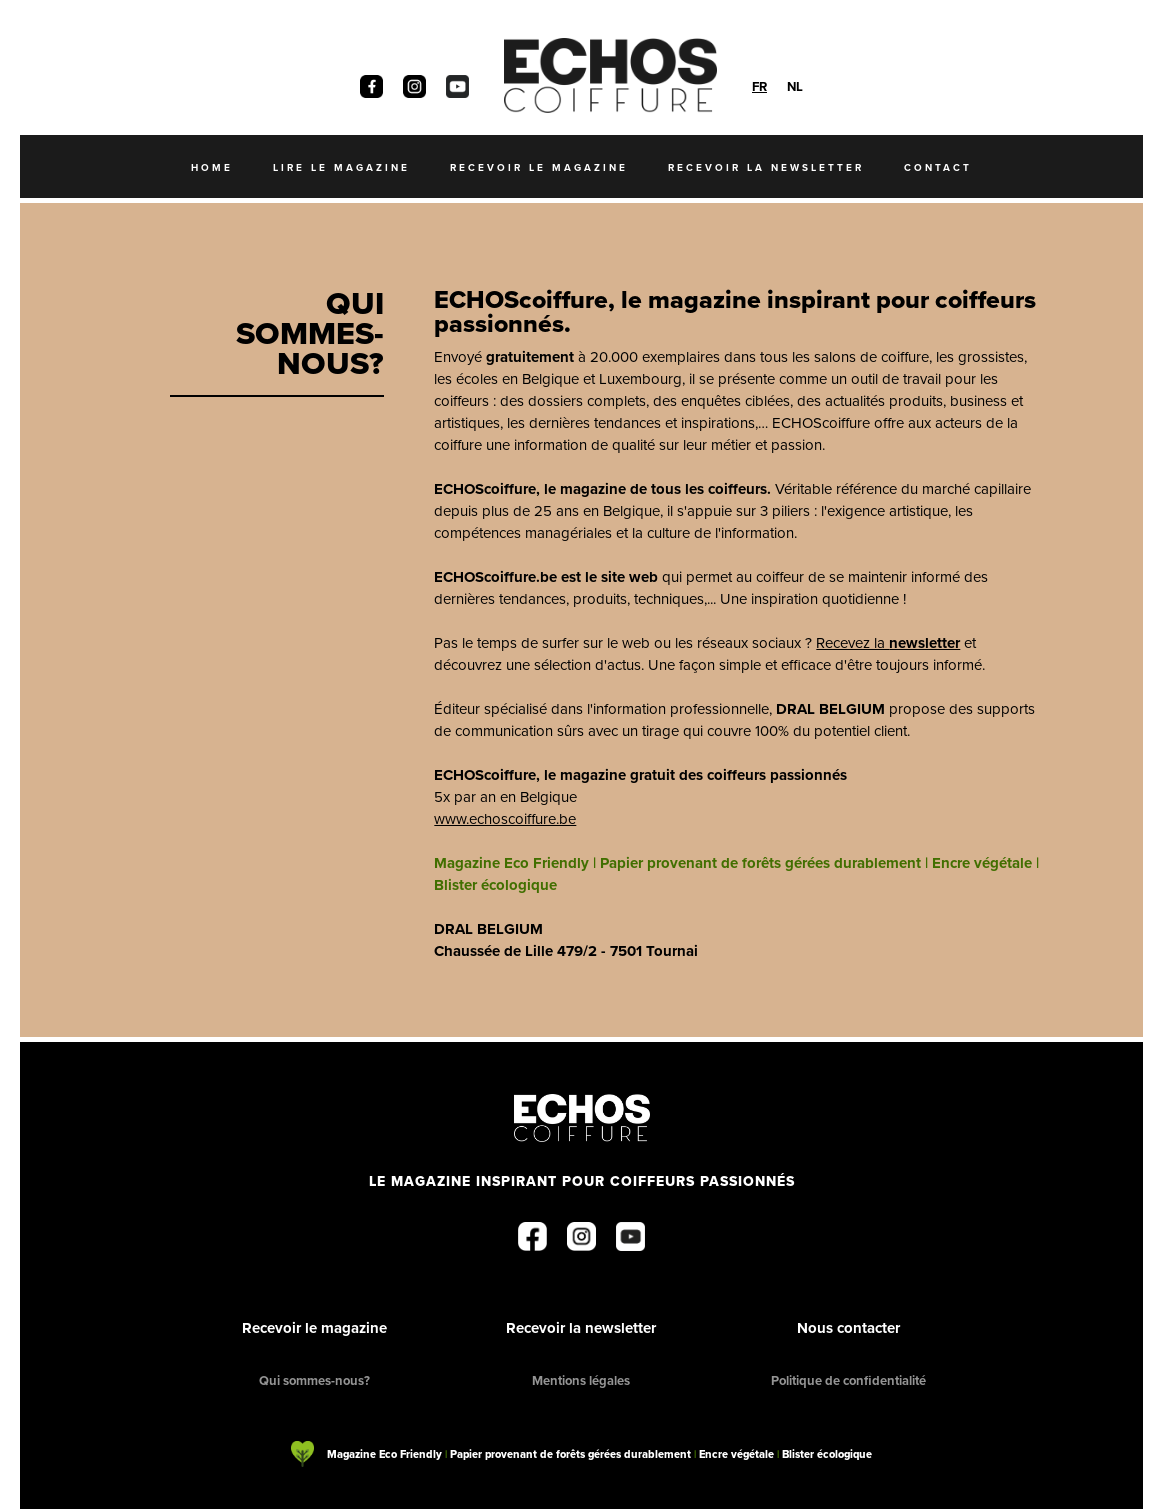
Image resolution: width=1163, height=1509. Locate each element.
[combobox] (759, 86)
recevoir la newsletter (766, 167)
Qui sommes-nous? (314, 1380)
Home (212, 167)
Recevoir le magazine (314, 1328)
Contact (938, 167)
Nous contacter (848, 1328)
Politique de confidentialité (848, 1380)
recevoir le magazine (539, 167)
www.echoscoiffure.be (505, 819)
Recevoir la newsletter (581, 1328)
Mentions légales (581, 1380)
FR (759, 86)
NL (795, 86)
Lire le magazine (341, 167)
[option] (795, 86)
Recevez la (888, 643)
